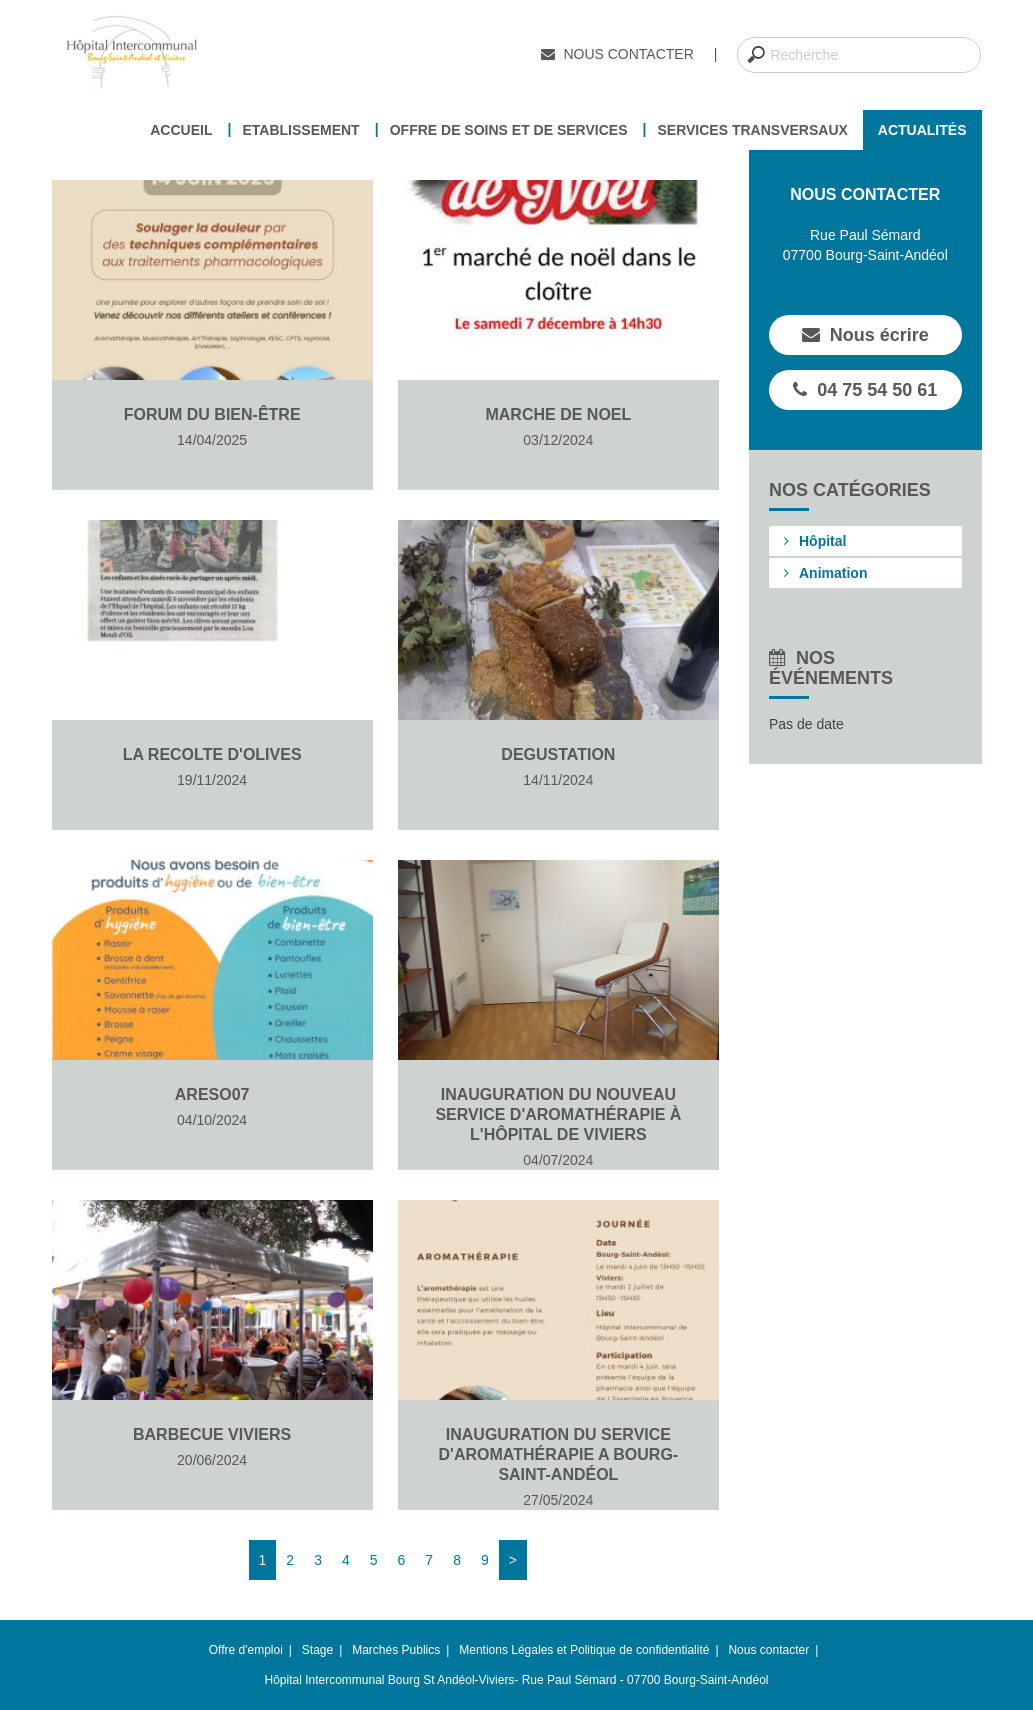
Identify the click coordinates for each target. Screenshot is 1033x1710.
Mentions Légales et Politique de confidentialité (584, 1650)
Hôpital (815, 541)
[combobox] (859, 55)
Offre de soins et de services (509, 130)
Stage (317, 1650)
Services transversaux (752, 130)
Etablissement (300, 130)
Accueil (181, 130)
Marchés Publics (396, 1650)
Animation (825, 573)
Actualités (922, 130)
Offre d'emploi (246, 1650)
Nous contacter (617, 54)
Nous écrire (865, 335)
